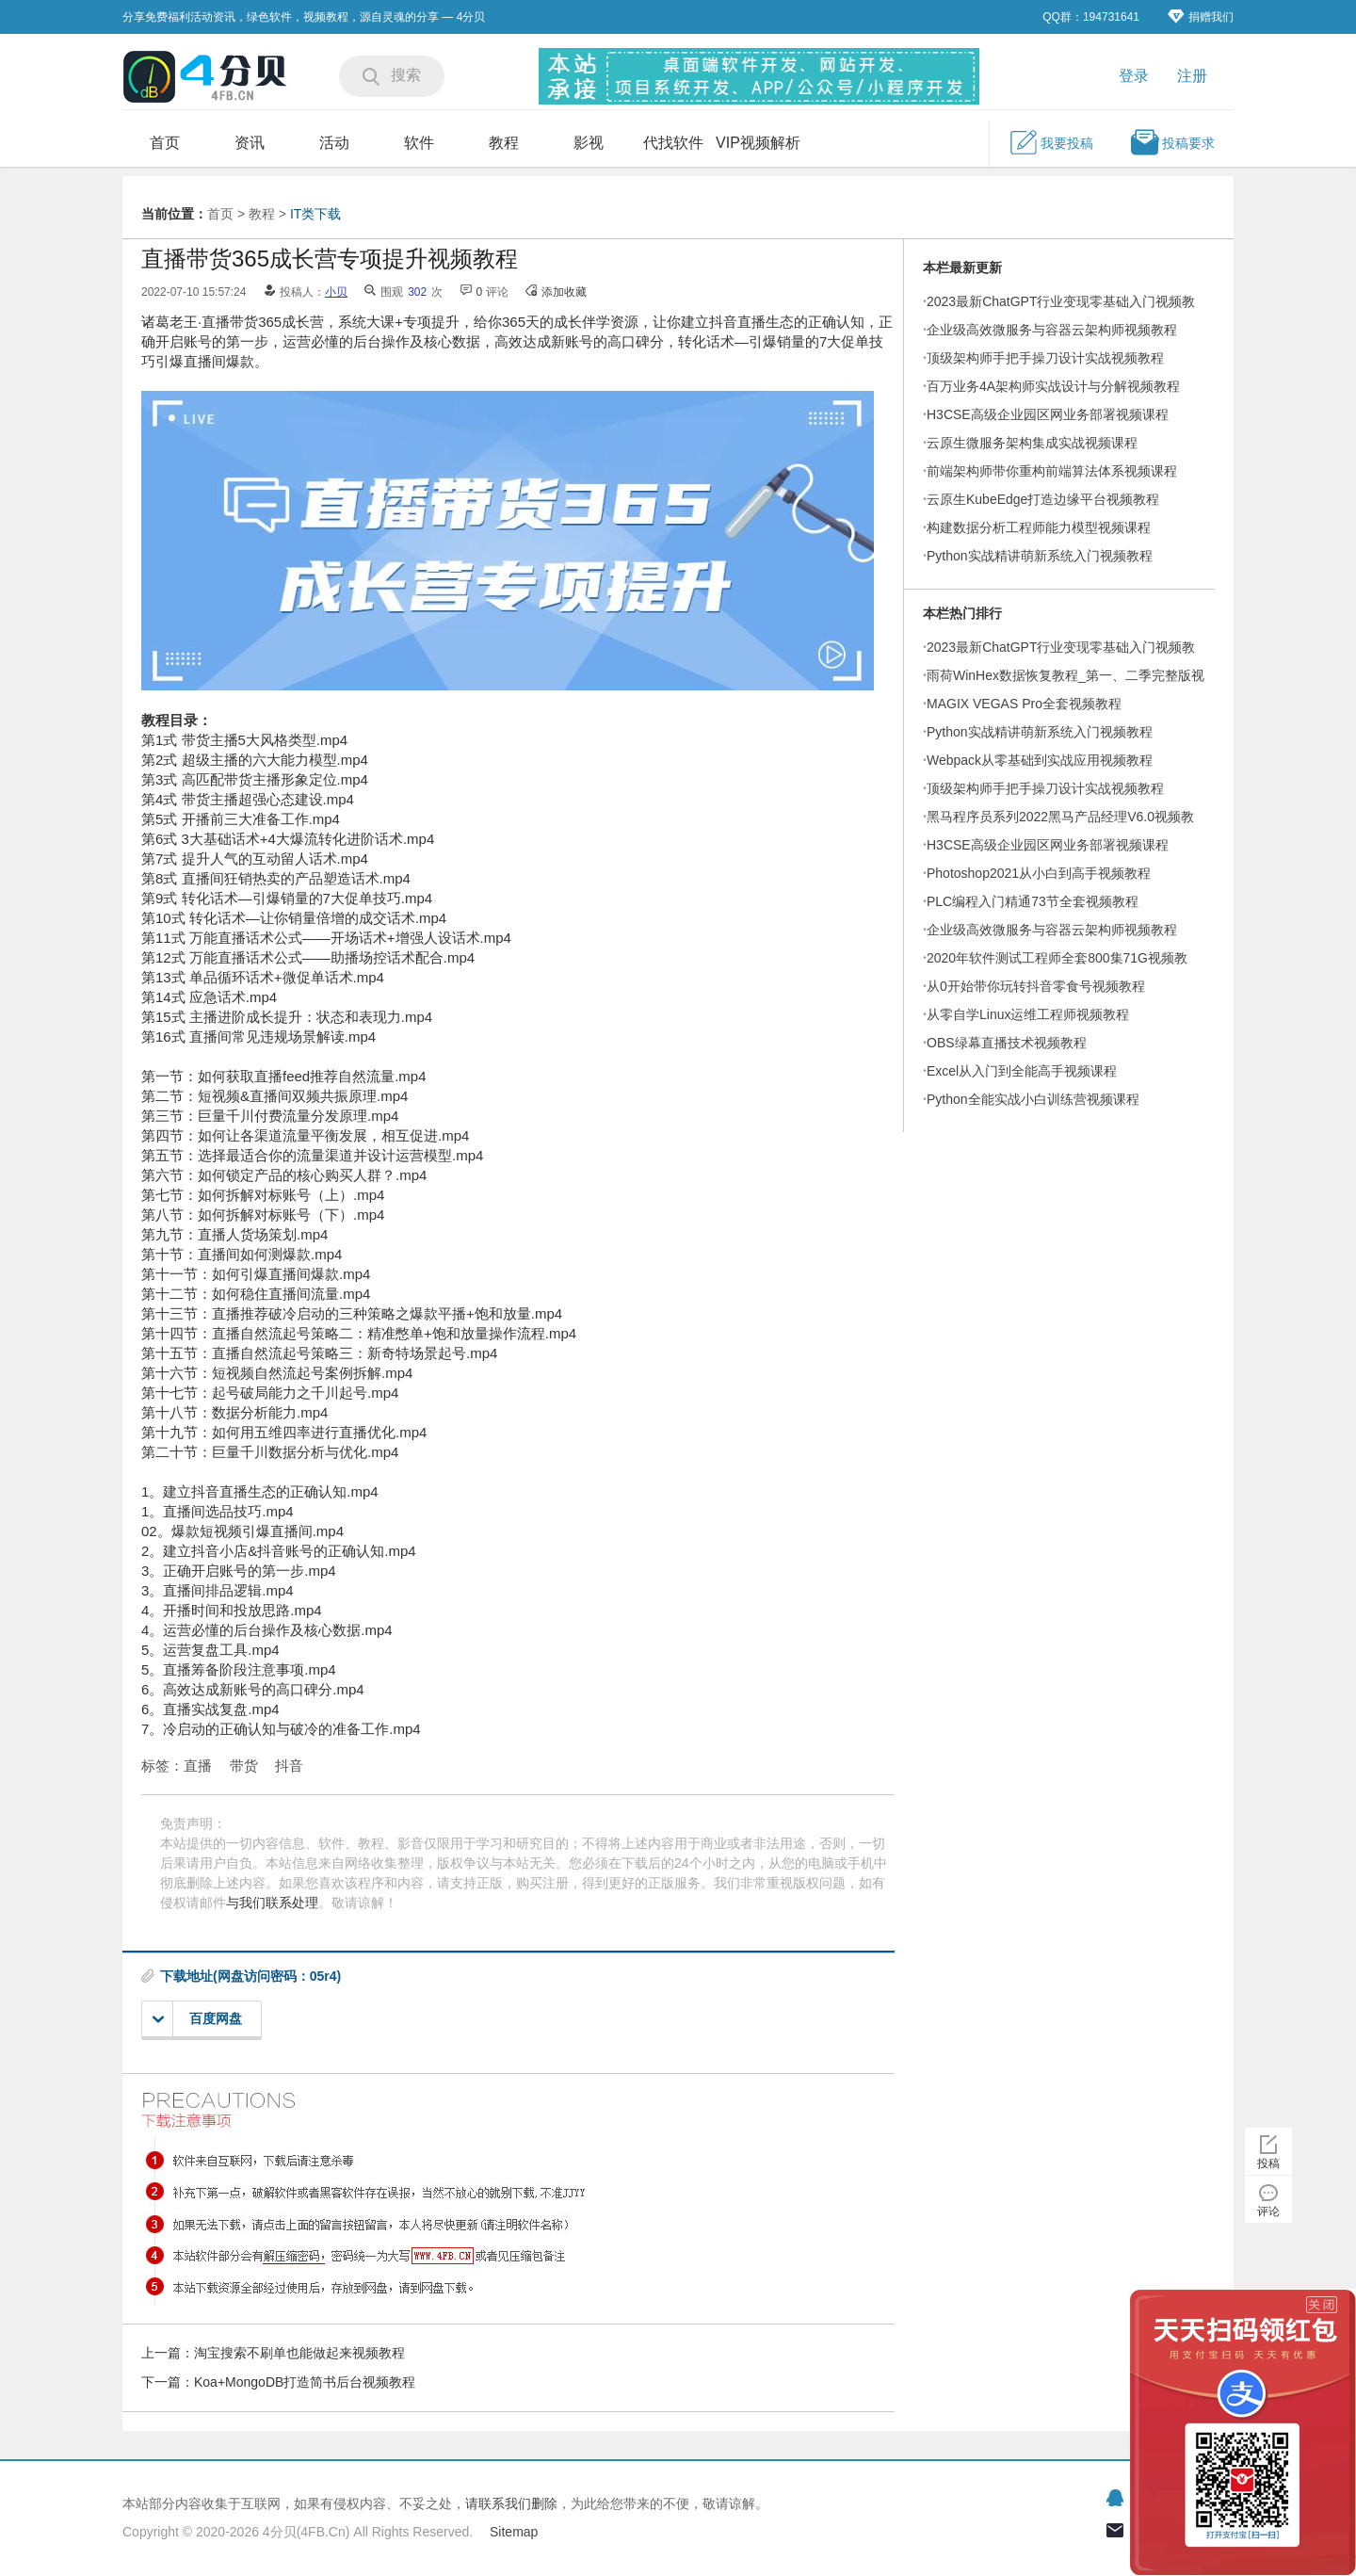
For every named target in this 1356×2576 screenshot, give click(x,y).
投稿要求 (1172, 142)
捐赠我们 (1201, 16)
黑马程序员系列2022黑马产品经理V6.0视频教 (1060, 816)
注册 (1192, 76)
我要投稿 (1051, 142)
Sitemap (514, 2531)
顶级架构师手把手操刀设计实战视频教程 (1045, 357)
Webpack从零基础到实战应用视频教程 (1040, 760)
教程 (504, 143)
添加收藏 (564, 292)
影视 (588, 143)
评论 (1268, 2211)
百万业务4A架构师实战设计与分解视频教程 (1053, 386)
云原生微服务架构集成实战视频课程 (1032, 442)
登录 (1134, 76)
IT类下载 (315, 213)
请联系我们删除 (511, 2503)
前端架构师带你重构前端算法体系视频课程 (1052, 470)
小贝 (336, 292)
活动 (334, 143)
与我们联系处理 (272, 1902)
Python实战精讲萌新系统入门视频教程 (1040, 555)
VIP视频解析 (758, 143)
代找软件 (673, 143)
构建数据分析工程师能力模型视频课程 (1039, 527)
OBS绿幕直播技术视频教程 (1007, 1042)
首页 (165, 143)
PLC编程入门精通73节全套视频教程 (1032, 901)
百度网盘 (197, 2018)
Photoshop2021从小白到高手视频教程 (1039, 873)
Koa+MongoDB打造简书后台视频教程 (304, 2382)
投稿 (1268, 2163)
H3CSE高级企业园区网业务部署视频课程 (1048, 414)
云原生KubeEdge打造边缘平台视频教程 (1043, 499)
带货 (244, 1766)
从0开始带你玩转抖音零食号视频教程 (1036, 986)
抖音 (289, 1766)
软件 (419, 143)
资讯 (249, 143)
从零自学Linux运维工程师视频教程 (1028, 1014)
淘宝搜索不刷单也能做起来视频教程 (299, 2352)
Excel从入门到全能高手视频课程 (1022, 1070)
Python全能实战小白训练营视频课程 (1033, 1099)
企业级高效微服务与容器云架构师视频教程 (1052, 329)
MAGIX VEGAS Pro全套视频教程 (1024, 703)
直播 (198, 1766)
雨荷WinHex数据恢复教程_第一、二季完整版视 (1065, 675)
